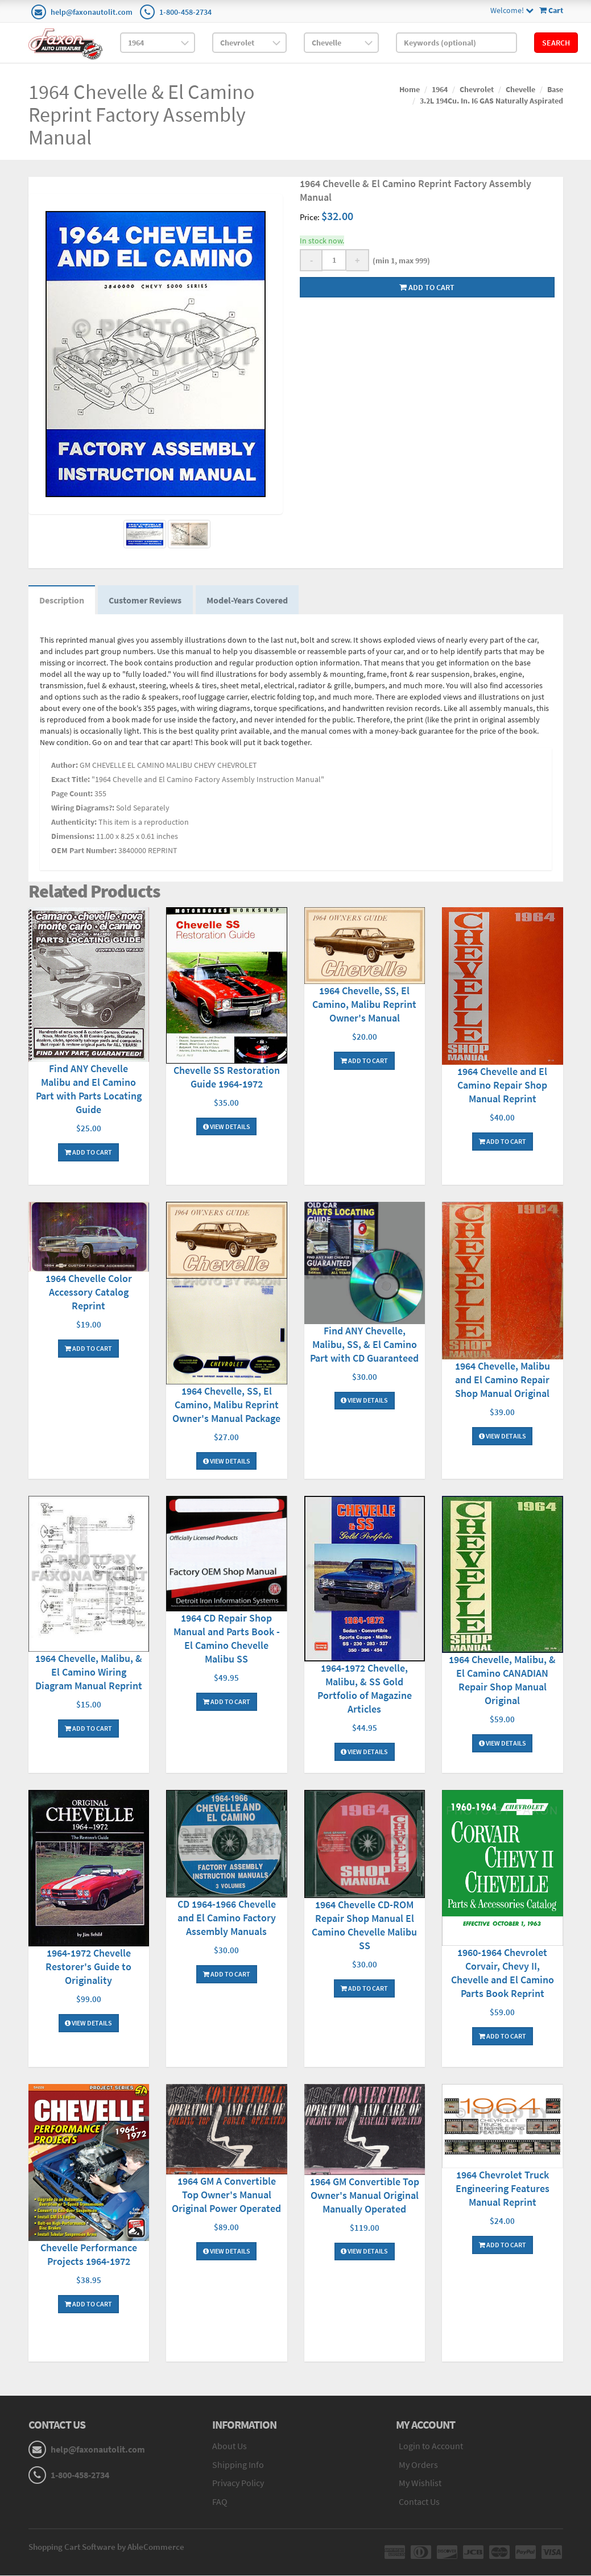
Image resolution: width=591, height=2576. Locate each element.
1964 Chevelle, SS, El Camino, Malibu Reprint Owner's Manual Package (226, 1405)
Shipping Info (238, 2465)
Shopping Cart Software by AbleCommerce (106, 2547)
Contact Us (419, 2502)
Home (409, 89)
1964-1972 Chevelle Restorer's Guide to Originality (88, 1967)
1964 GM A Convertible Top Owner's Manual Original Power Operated (226, 2196)
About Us (229, 2446)
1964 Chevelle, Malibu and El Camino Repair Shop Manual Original (502, 1381)
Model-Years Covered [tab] (249, 600)
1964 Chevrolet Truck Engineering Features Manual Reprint (502, 2189)
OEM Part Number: (84, 851)
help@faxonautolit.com (92, 12)
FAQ (220, 2502)
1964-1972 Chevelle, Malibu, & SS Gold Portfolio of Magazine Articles (364, 1690)
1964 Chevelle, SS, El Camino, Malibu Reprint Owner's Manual (364, 1005)
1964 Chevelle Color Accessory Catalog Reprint (89, 1293)
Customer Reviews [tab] (146, 600)
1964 (440, 89)
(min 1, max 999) (399, 260)
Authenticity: (74, 822)
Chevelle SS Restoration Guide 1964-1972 (226, 1077)
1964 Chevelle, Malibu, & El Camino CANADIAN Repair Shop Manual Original (502, 1680)
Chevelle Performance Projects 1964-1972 (88, 2255)
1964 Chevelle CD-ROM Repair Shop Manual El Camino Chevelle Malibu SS (364, 1926)
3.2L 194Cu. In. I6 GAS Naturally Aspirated (491, 101)
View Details (226, 1127)
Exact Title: (70, 780)
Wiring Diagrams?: (82, 808)
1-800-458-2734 (185, 12)
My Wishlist (420, 2484)
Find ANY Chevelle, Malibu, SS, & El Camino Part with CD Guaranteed (364, 1345)
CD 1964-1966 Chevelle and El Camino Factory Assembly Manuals (226, 1919)
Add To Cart (88, 1152)
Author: (64, 765)
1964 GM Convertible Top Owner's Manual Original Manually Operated (364, 2196)
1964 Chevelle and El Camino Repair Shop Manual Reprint (502, 1086)
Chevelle (520, 89)
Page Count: (72, 794)
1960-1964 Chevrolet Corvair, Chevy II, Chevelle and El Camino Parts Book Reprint (502, 1973)
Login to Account (431, 2446)
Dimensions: (72, 837)
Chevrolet (477, 89)
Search (556, 43)
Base (555, 89)
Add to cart (426, 287)
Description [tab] (62, 600)
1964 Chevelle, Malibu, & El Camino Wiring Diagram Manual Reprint (88, 1672)
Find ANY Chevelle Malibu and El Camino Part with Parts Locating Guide (89, 1089)
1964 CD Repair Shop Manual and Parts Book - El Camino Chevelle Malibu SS (226, 1639)
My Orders (418, 2465)
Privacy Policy (238, 2484)
